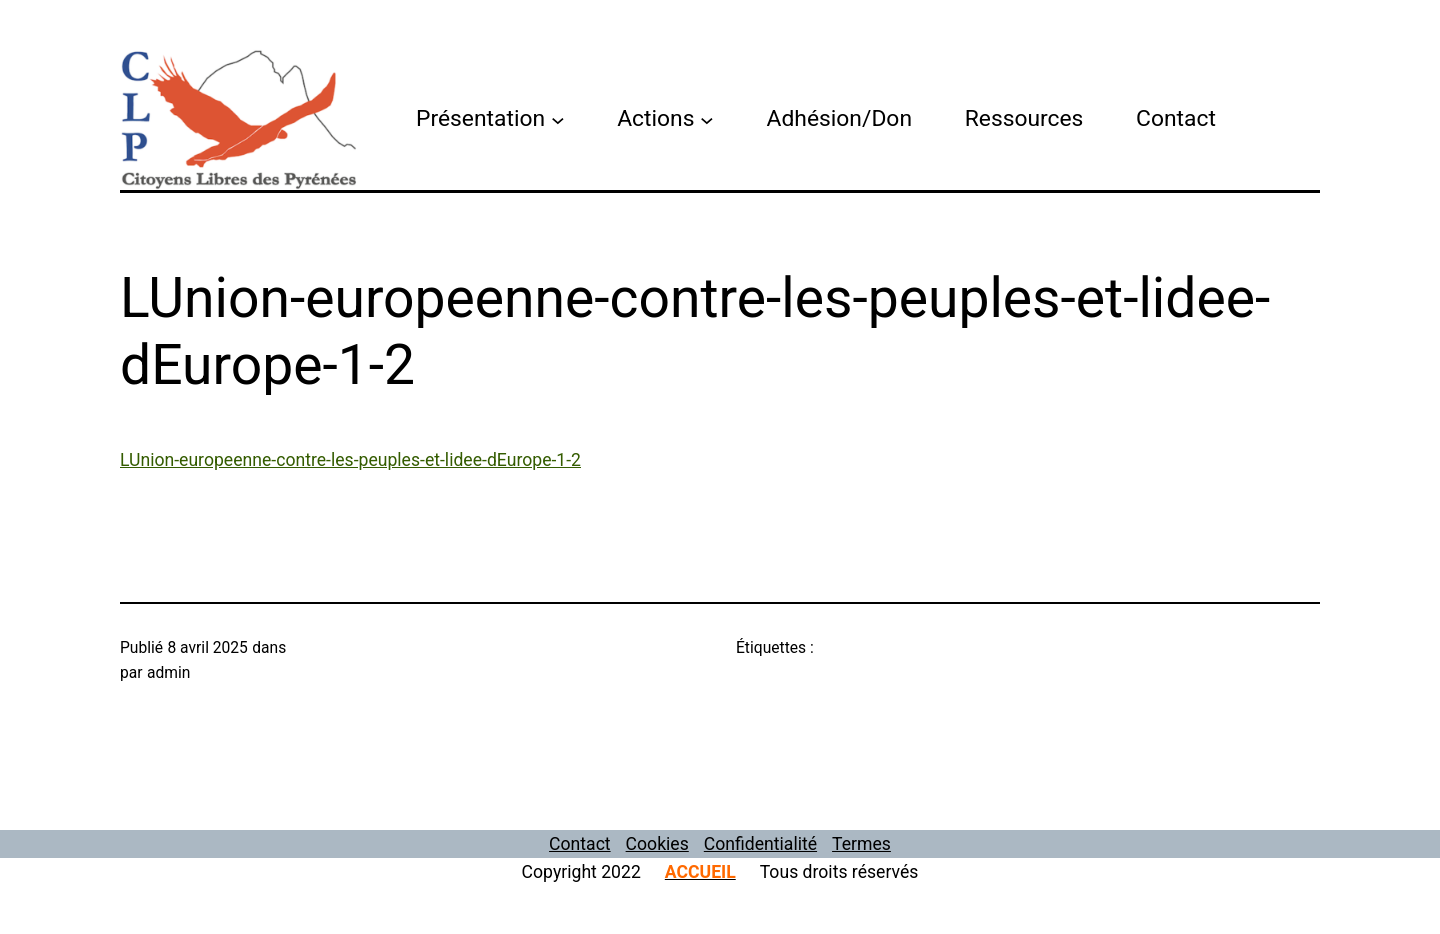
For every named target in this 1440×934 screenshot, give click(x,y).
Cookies (657, 844)
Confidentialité (760, 844)
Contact (580, 844)
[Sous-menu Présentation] (558, 119)
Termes (861, 844)
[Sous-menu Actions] (707, 119)
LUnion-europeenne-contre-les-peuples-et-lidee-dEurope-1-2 (350, 460)
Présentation (480, 118)
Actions (655, 118)
